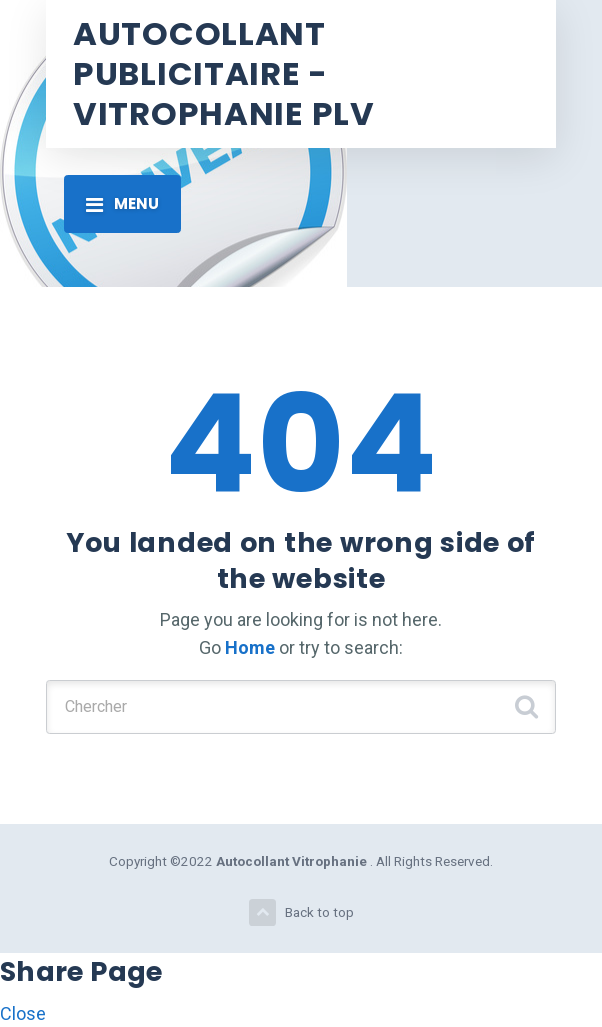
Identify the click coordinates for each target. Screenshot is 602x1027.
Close (23, 1013)
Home (250, 647)
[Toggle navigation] (122, 204)
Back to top (301, 912)
